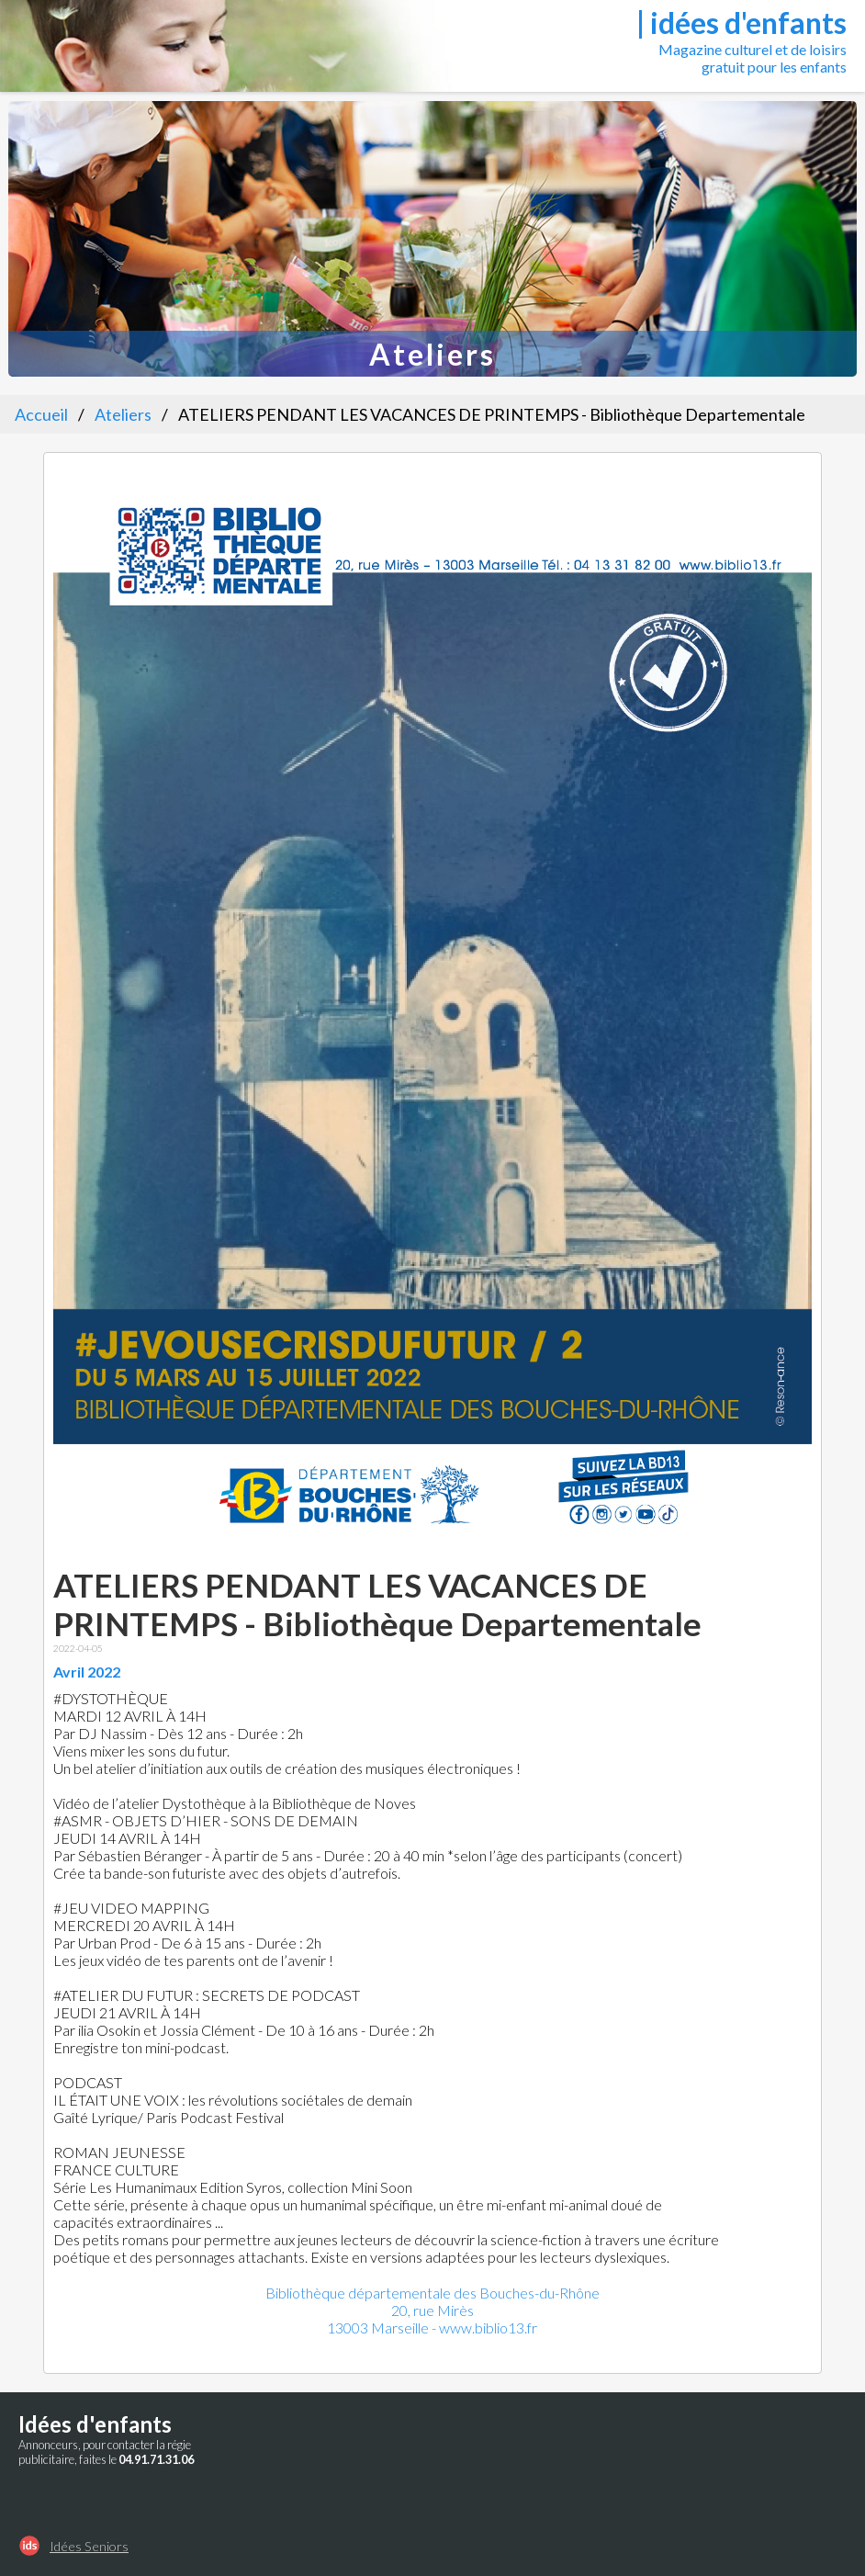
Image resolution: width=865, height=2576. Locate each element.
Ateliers (123, 414)
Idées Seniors (89, 2546)
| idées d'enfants (741, 22)
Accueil (41, 414)
